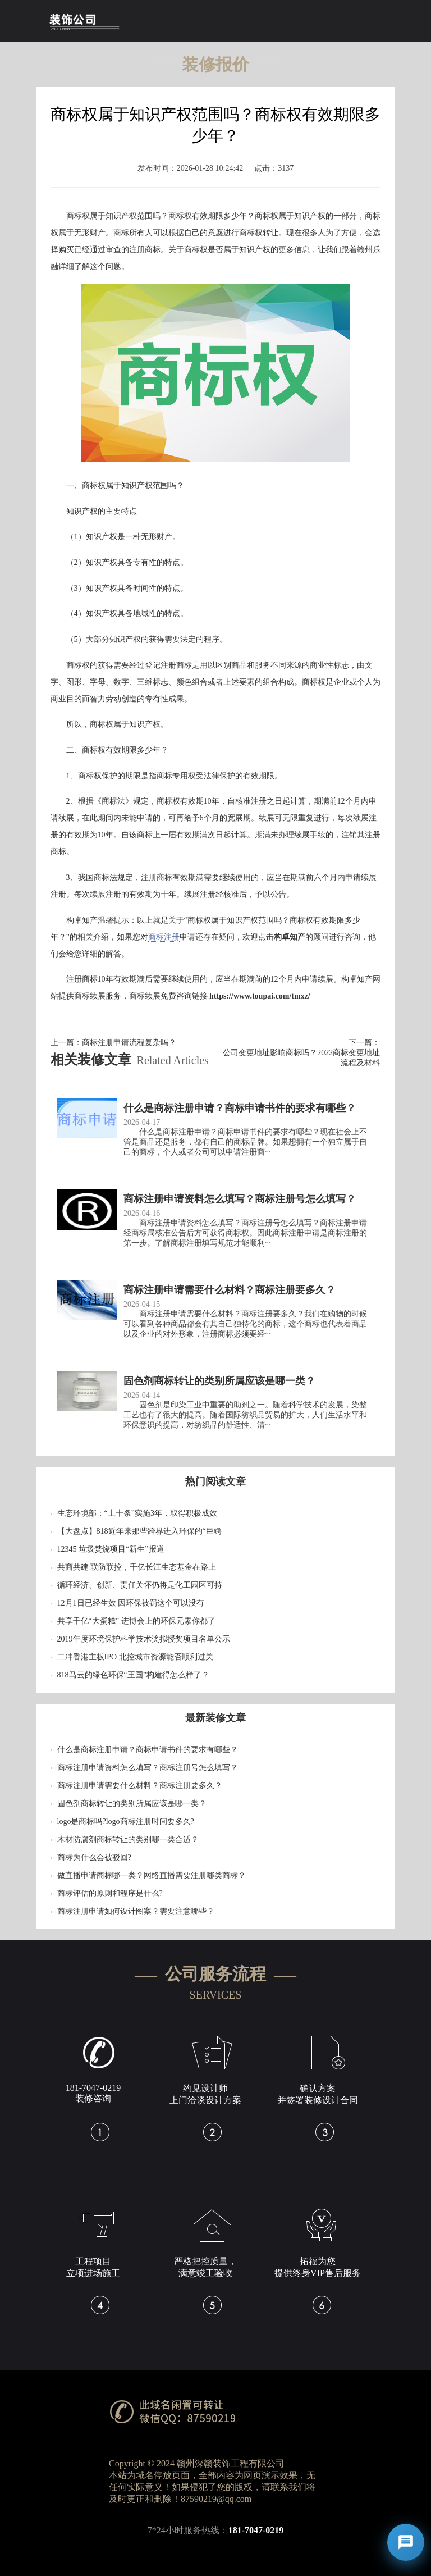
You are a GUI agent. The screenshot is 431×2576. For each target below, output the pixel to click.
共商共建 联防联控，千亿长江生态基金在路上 (137, 1567)
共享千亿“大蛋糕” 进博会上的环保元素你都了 (136, 1621)
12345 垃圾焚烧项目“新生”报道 (110, 1549)
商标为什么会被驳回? (94, 1857)
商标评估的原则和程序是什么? (110, 1893)
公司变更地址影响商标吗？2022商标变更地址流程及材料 (301, 1057)
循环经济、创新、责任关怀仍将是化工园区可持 (139, 1585)
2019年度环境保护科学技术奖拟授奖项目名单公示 (143, 1639)
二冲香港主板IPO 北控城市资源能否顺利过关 (135, 1657)
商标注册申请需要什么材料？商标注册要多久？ (139, 1785)
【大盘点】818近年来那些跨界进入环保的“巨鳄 (139, 1531)
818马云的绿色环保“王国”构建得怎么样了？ (133, 1675)
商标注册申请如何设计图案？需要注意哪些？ (135, 1911)
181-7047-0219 (256, 2530)
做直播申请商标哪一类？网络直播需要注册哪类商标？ (151, 1875)
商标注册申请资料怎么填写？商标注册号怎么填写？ (147, 1767)
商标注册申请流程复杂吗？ (129, 1042)
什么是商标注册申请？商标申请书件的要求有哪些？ (147, 1749)
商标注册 (164, 937)
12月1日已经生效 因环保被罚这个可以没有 (131, 1603)
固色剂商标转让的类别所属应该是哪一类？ (132, 1803)
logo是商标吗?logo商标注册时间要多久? (125, 1821)
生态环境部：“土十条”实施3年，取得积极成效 (137, 1513)
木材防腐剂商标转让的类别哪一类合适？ (128, 1839)
